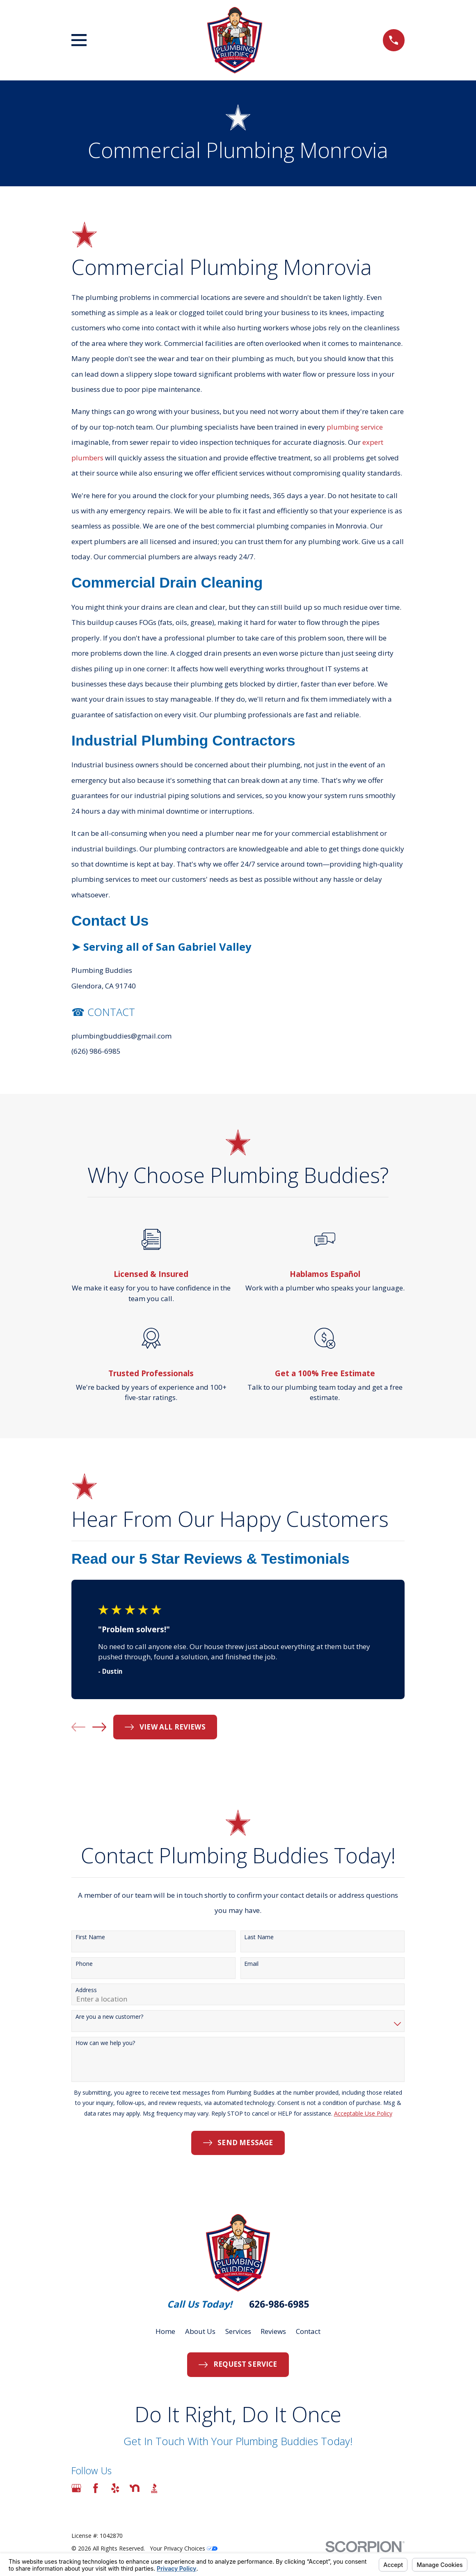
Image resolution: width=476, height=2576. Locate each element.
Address (86, 1990)
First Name (90, 1937)
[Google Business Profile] (76, 2488)
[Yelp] (115, 2488)
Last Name (259, 1937)
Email (251, 1964)
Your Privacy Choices (183, 2548)
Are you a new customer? (109, 2016)
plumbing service (355, 427)
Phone (84, 1964)
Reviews (273, 2331)
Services (238, 2331)
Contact (308, 2331)
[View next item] (99, 1727)
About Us (200, 2331)
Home (165, 2331)
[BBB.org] (154, 2488)
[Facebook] (96, 2488)
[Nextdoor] (135, 2488)
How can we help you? (105, 2043)
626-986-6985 (279, 2304)
